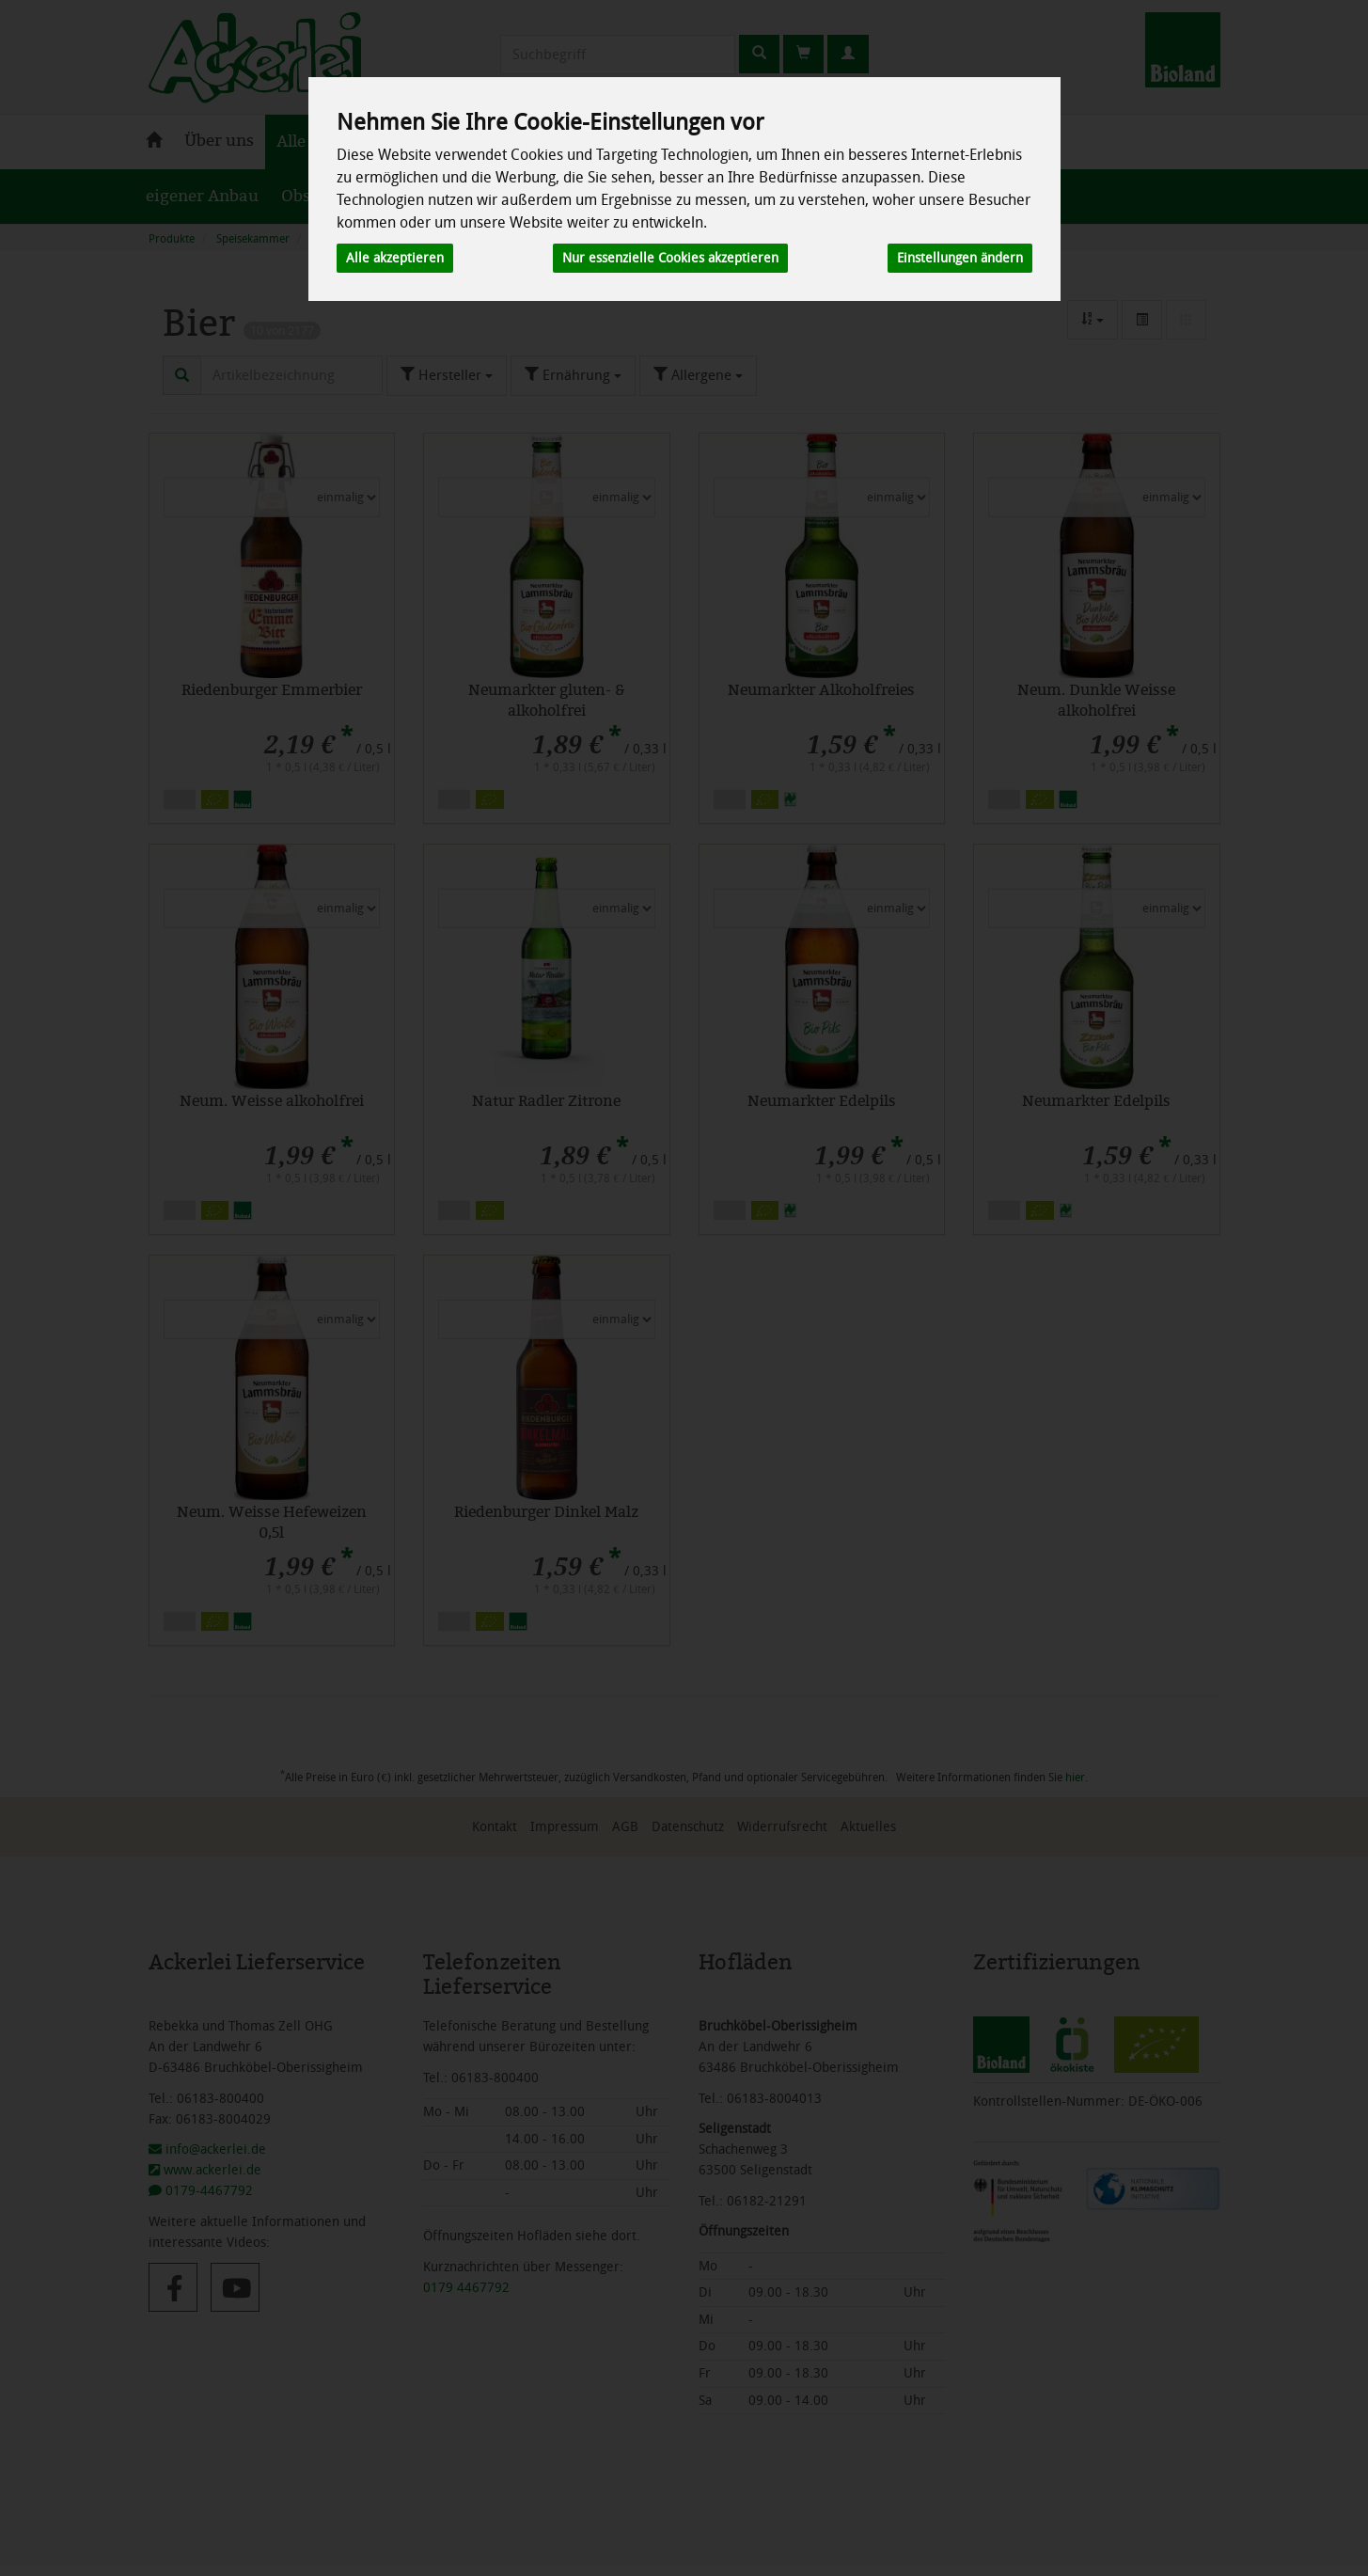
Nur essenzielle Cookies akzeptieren (670, 258)
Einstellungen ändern (960, 258)
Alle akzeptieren (395, 258)
